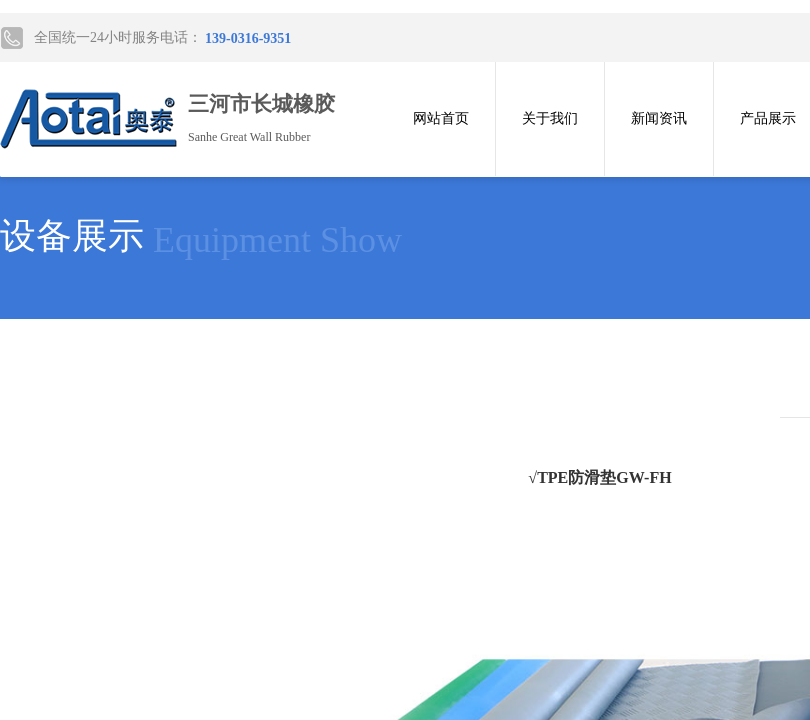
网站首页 (441, 118)
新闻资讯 (659, 118)
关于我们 (550, 118)
